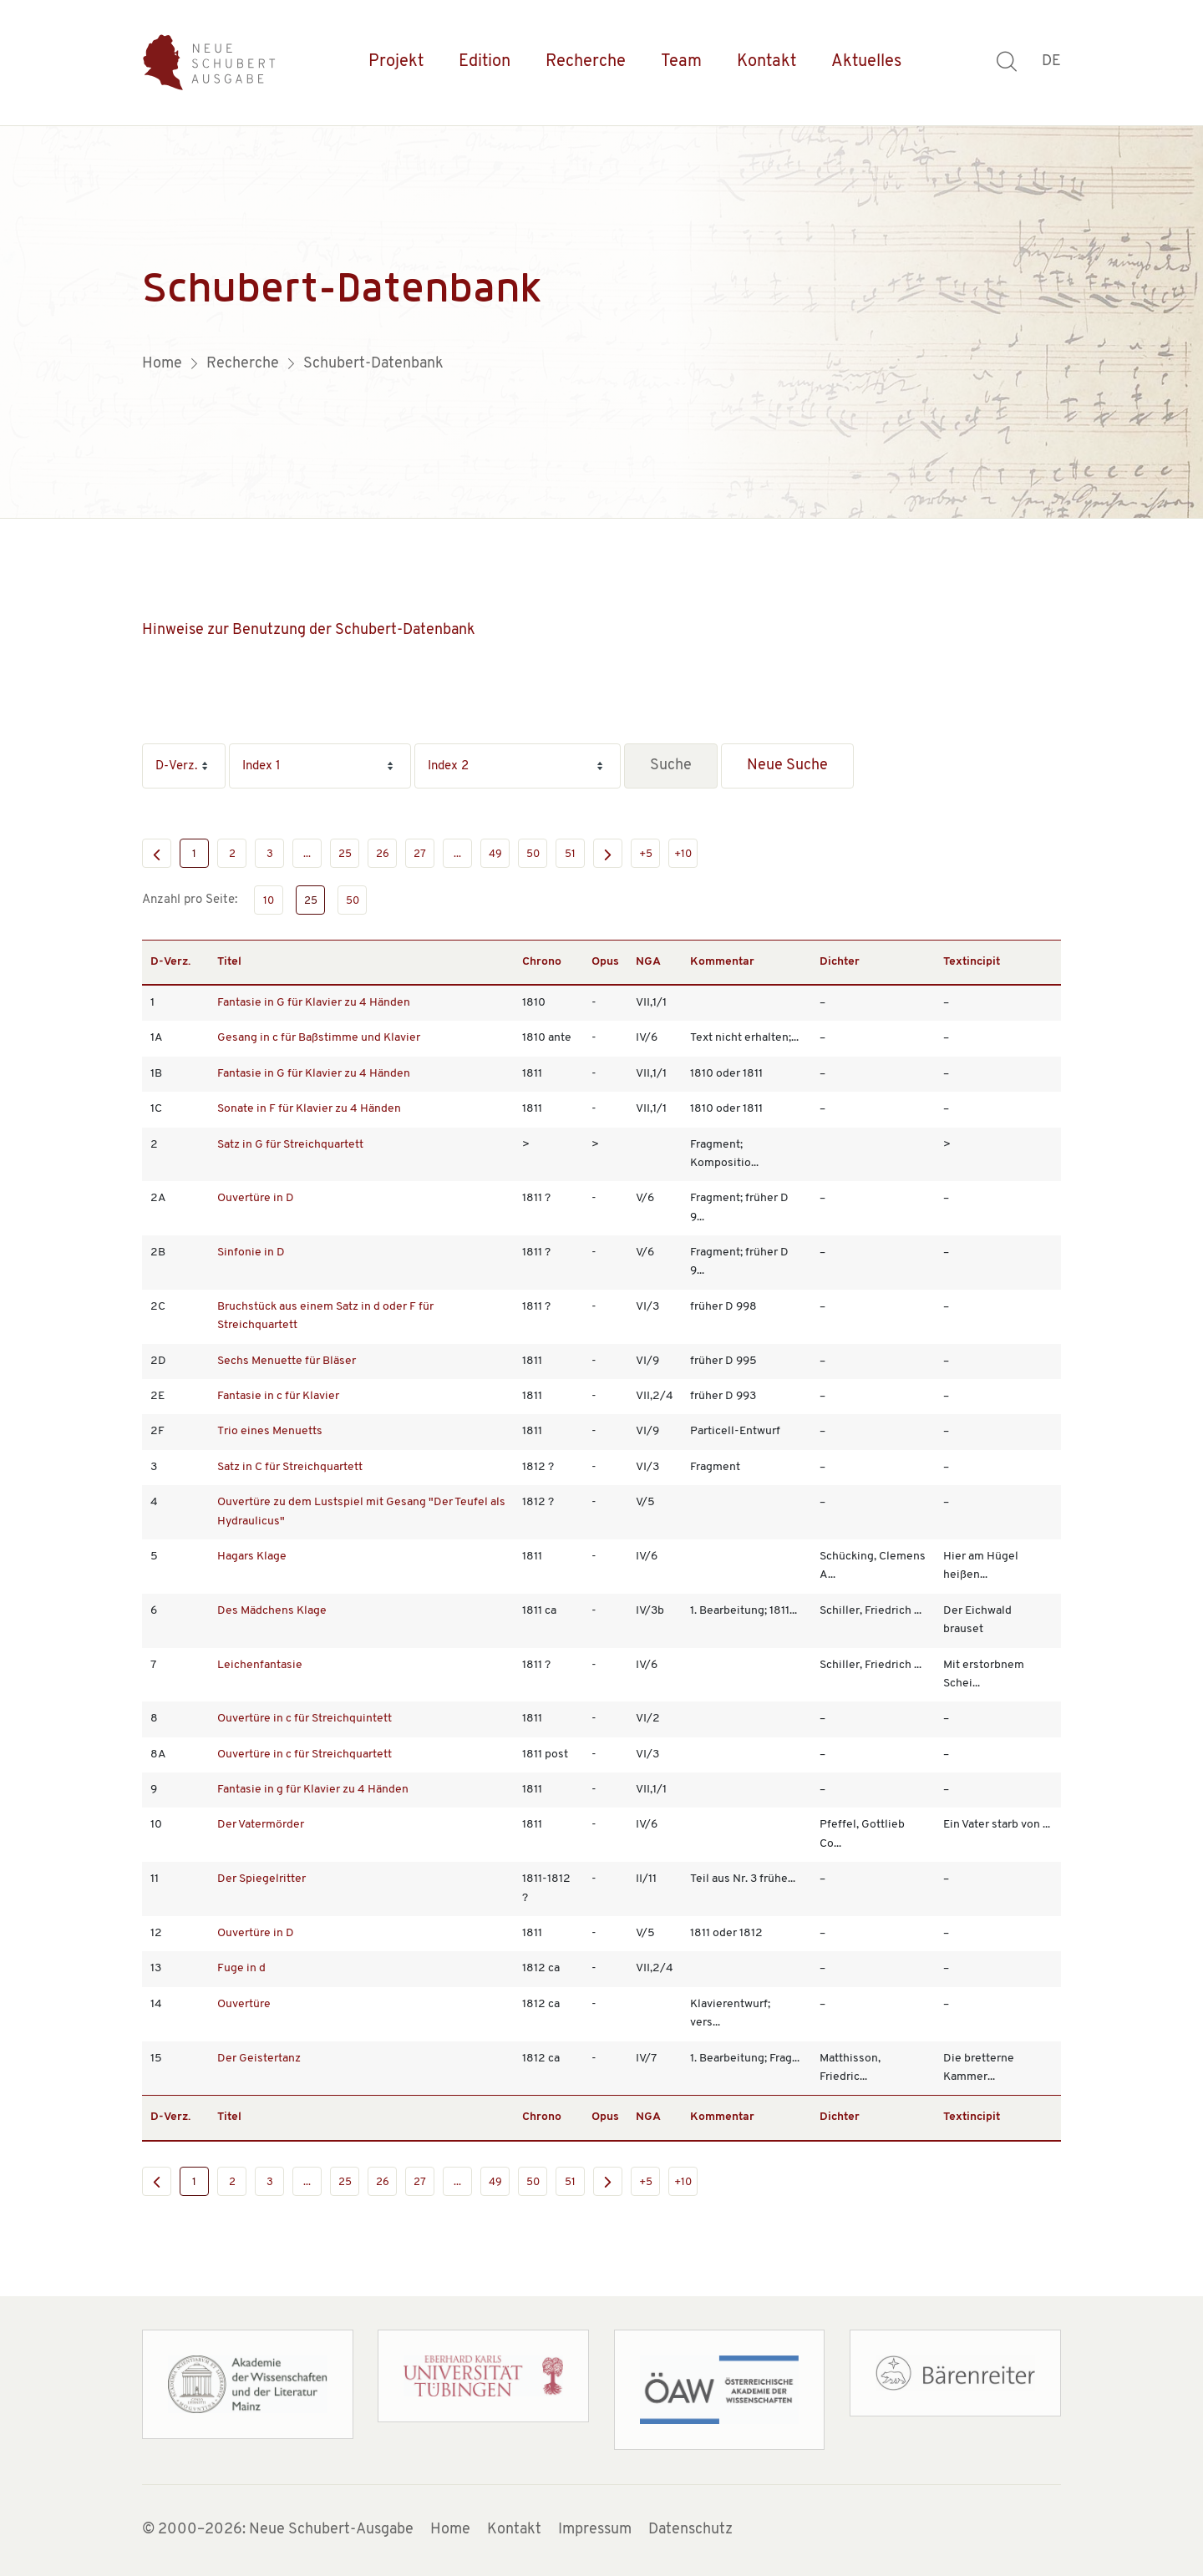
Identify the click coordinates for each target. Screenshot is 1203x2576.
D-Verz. (170, 962)
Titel (229, 962)
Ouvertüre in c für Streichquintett (304, 1718)
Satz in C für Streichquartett (290, 1467)
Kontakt (766, 61)
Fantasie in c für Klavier (278, 1396)
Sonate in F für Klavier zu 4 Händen (309, 1109)
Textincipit (971, 962)
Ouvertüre (244, 2004)
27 (420, 854)
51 (570, 854)
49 (495, 854)
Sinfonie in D (251, 1252)
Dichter (840, 962)
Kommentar (722, 962)
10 (268, 900)
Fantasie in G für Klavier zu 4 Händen (313, 1002)
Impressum (595, 2530)
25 (345, 854)
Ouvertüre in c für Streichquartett (304, 1754)
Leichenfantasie (259, 1665)
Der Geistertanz (259, 2058)
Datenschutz (690, 2530)
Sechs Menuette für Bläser (286, 1361)
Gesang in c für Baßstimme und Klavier (318, 1038)
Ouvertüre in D (255, 1198)
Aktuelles (866, 61)
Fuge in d (241, 1968)
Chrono (541, 962)
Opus (605, 962)
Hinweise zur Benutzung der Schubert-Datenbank (308, 630)
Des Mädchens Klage (272, 1611)
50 (533, 854)
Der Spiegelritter (261, 1879)
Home (450, 2530)
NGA (648, 962)
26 (382, 854)
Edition (484, 61)
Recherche (586, 61)
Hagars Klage (252, 1556)
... (307, 854)
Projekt (396, 61)
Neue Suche (787, 765)
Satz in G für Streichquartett (290, 1144)
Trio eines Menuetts (269, 1431)
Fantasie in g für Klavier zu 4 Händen (313, 1789)
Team (681, 61)
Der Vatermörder (260, 1824)
